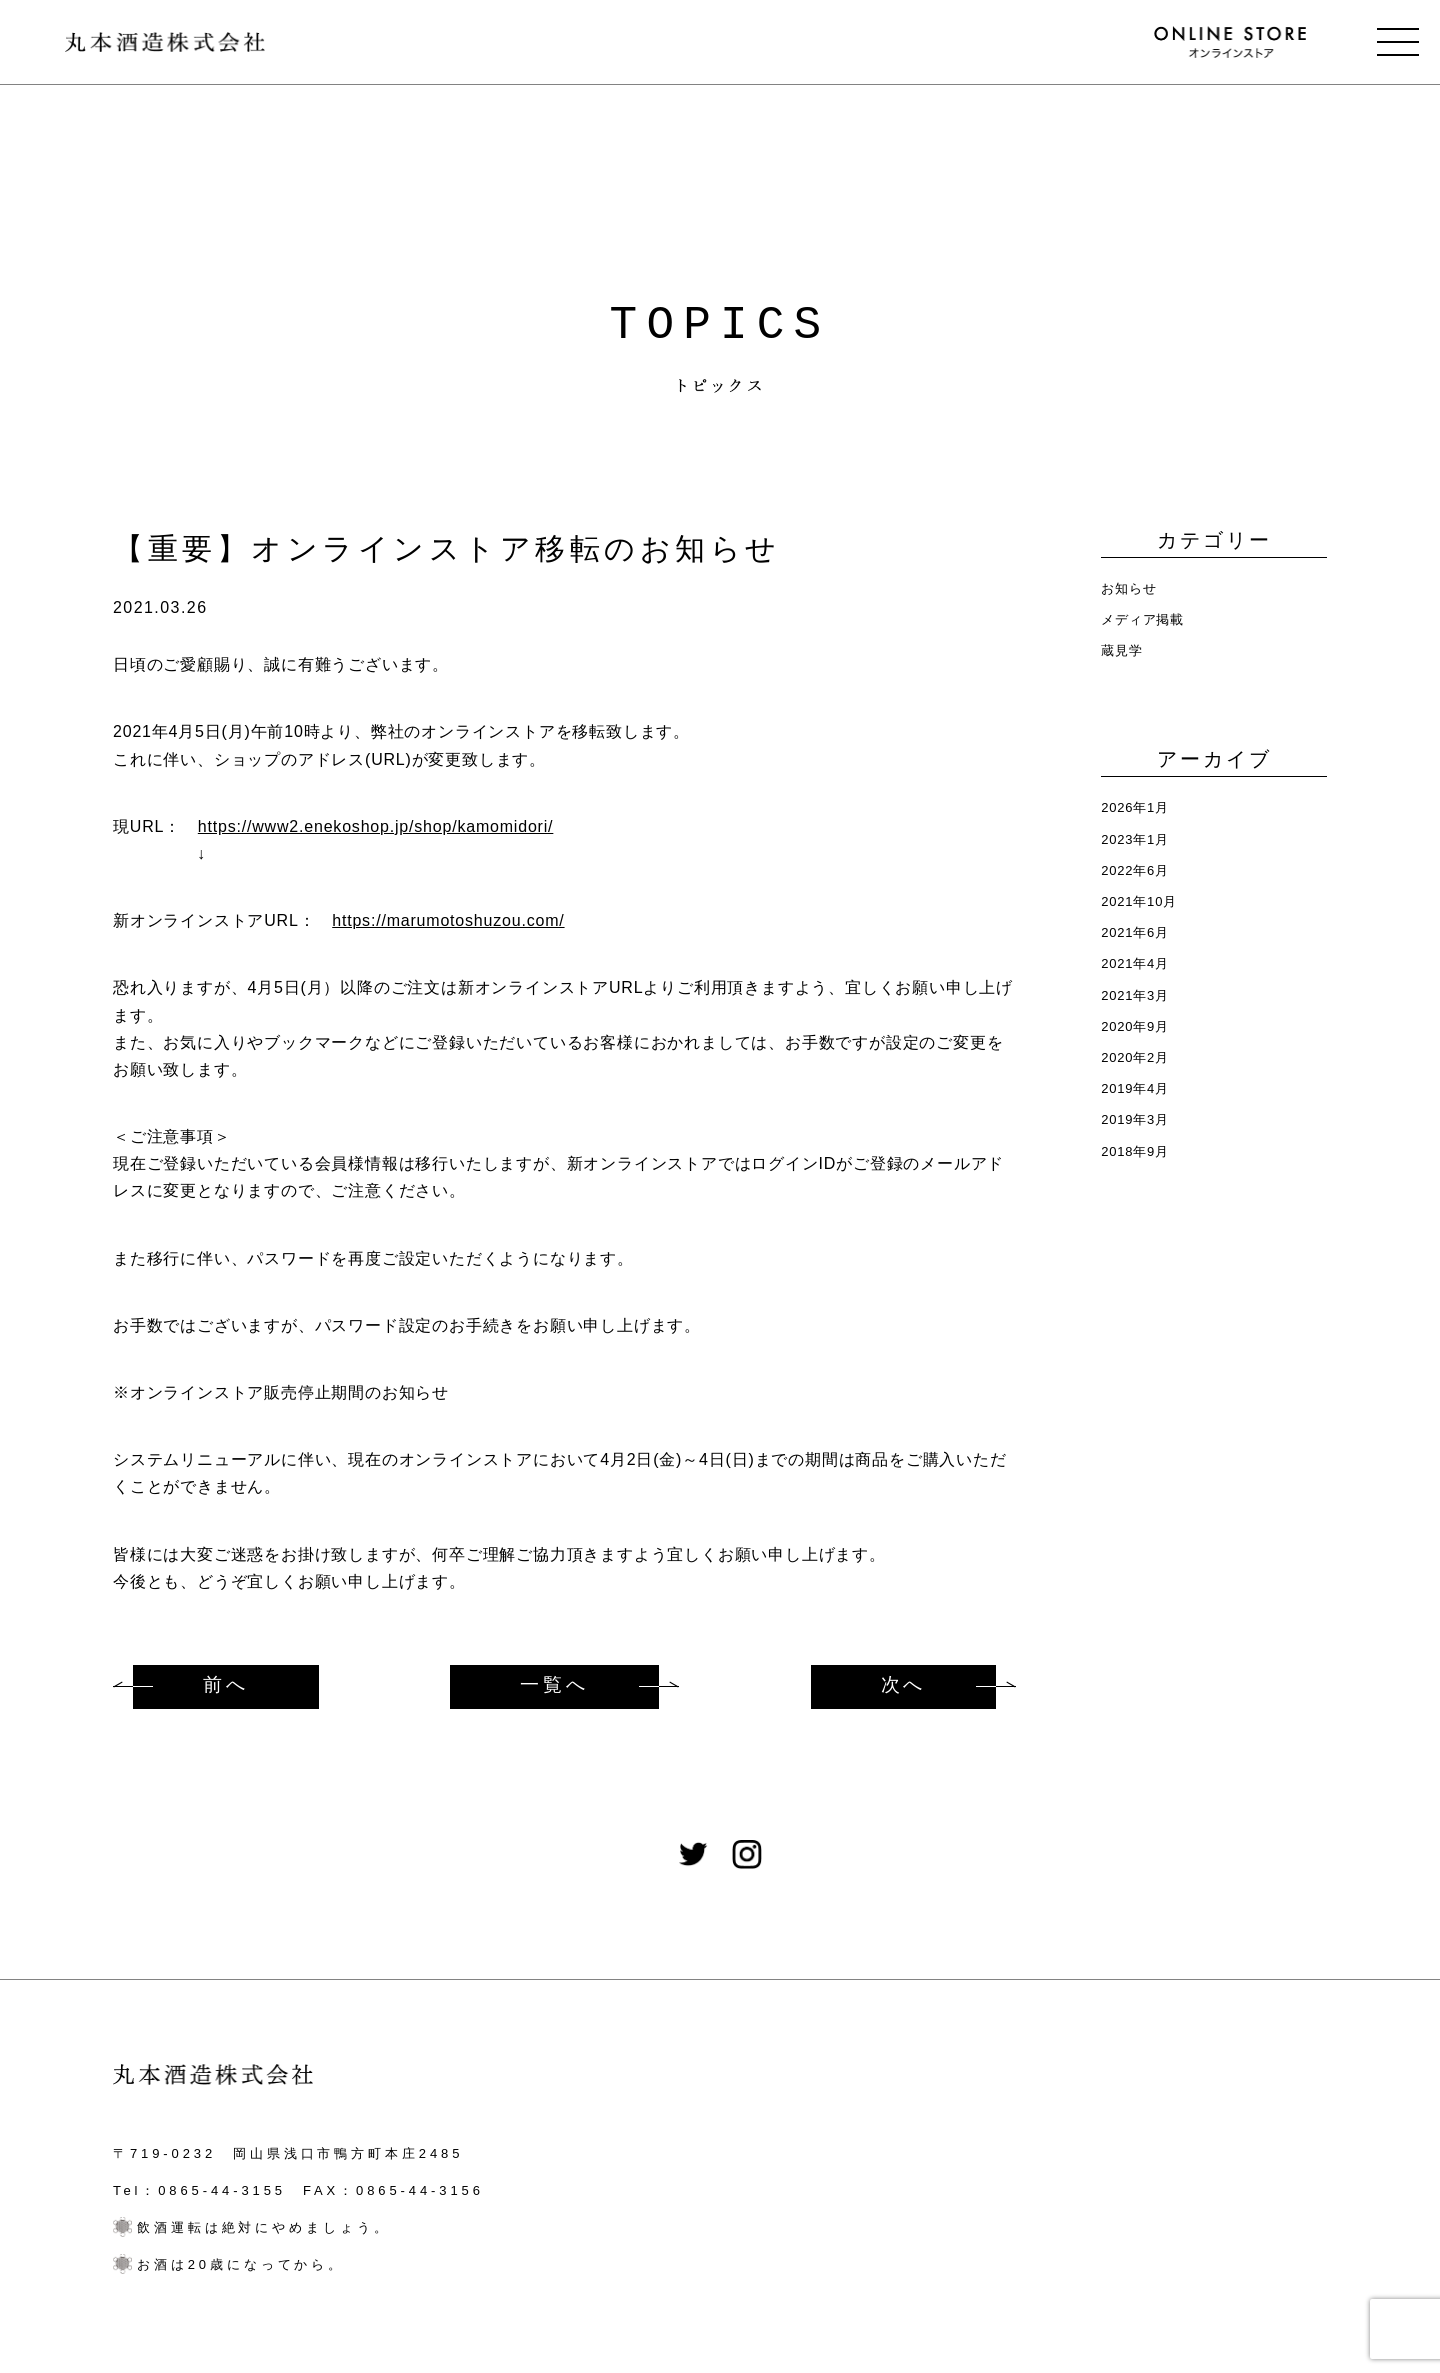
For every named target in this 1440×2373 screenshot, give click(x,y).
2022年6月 (1135, 870)
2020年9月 (1135, 1026)
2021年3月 (1135, 995)
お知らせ (1128, 588)
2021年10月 (1139, 901)
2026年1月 (1135, 807)
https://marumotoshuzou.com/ (448, 920)
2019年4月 (1135, 1088)
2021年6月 (1135, 932)
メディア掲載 (1142, 619)
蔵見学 (1121, 650)
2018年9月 (1135, 1151)
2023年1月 (1135, 839)
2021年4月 (1135, 963)
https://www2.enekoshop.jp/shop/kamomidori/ (376, 826)
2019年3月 (1135, 1119)
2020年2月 (1135, 1057)
